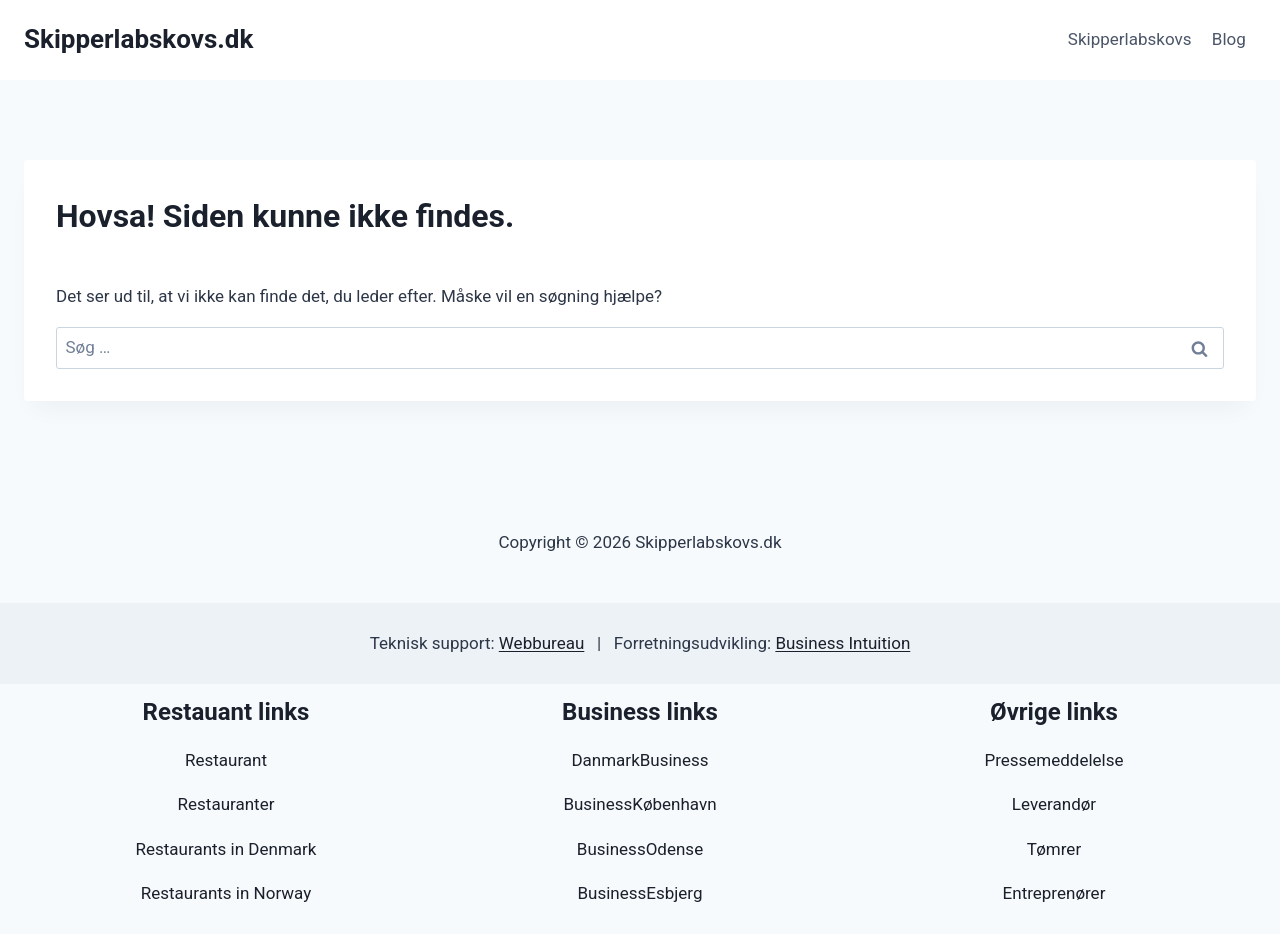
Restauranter (226, 804)
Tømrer (1054, 849)
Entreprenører (1054, 893)
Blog (1229, 39)
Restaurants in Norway (226, 893)
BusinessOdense (640, 849)
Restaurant (226, 760)
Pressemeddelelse (1053, 760)
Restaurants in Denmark (226, 849)
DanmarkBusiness (639, 760)
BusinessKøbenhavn (639, 804)
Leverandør (1054, 804)
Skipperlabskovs (1130, 39)
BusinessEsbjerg (639, 893)
